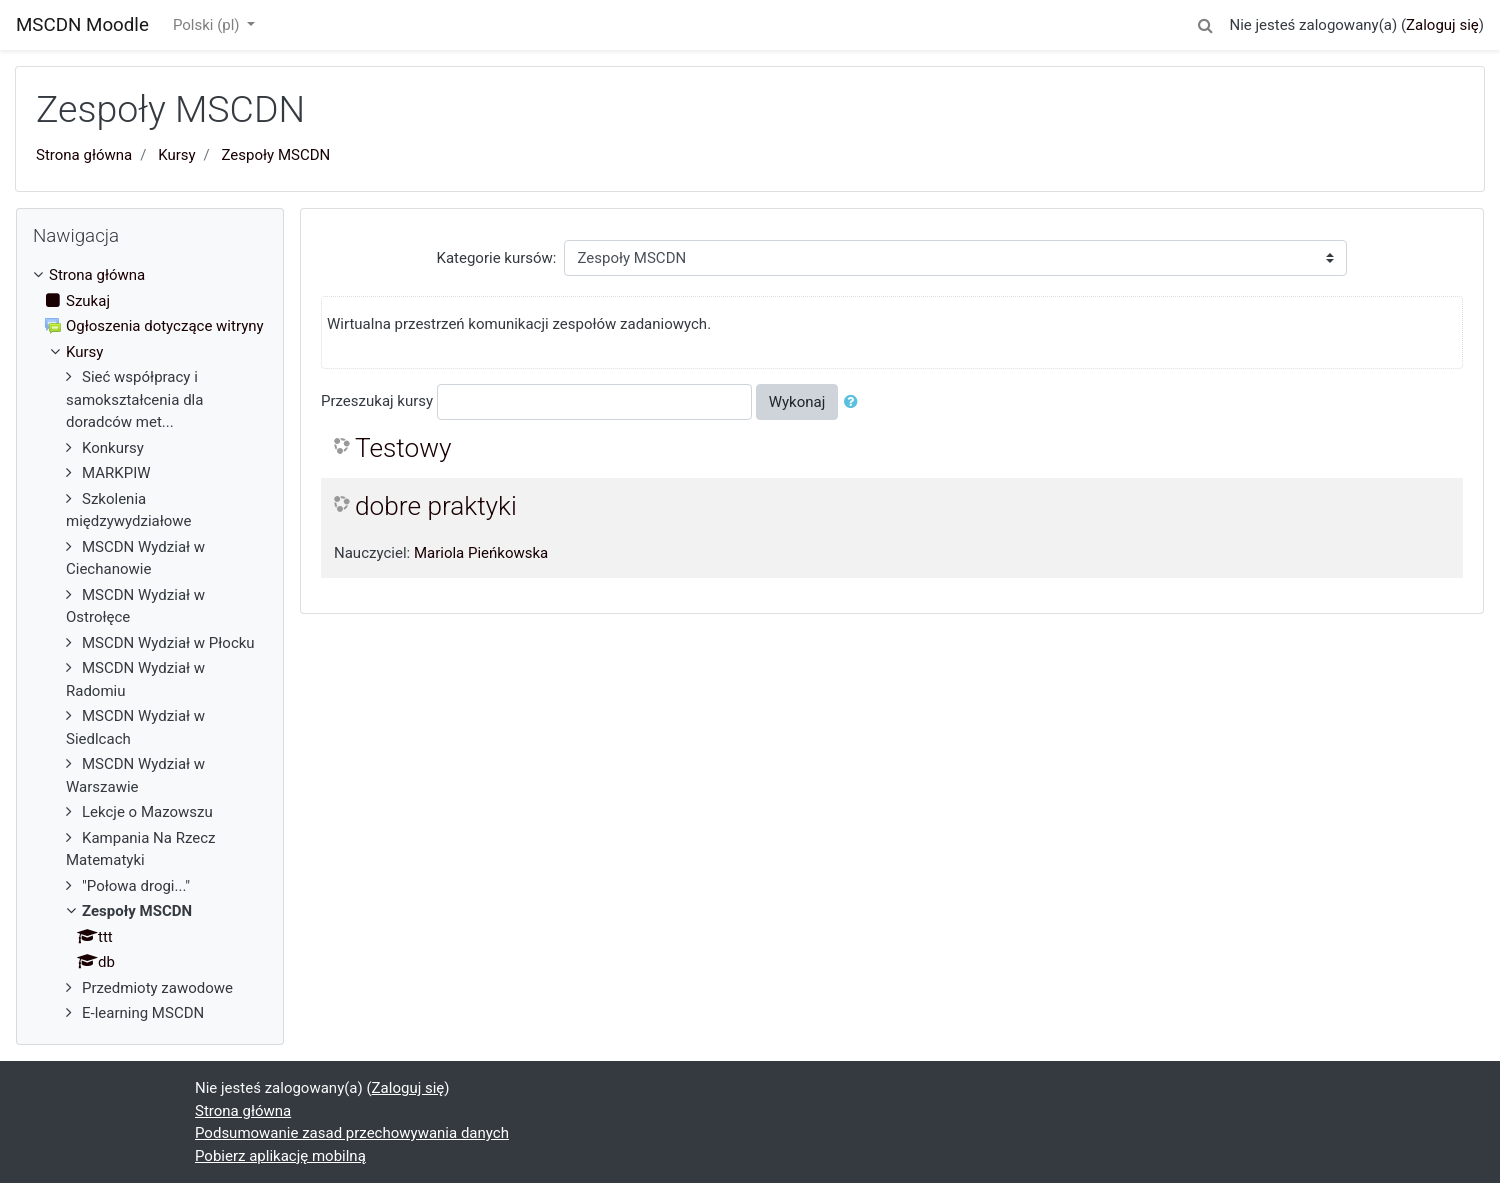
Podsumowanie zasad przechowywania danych (352, 1133)
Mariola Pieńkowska (481, 553)
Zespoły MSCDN (276, 155)
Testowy (403, 448)
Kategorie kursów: (497, 258)
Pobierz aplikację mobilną (280, 1156)
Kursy (176, 155)
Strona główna (84, 155)
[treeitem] (150, 275)
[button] (1205, 22)
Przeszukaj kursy (377, 401)
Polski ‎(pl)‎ (208, 25)
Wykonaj (797, 402)
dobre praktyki (436, 506)
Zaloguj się (1442, 25)
